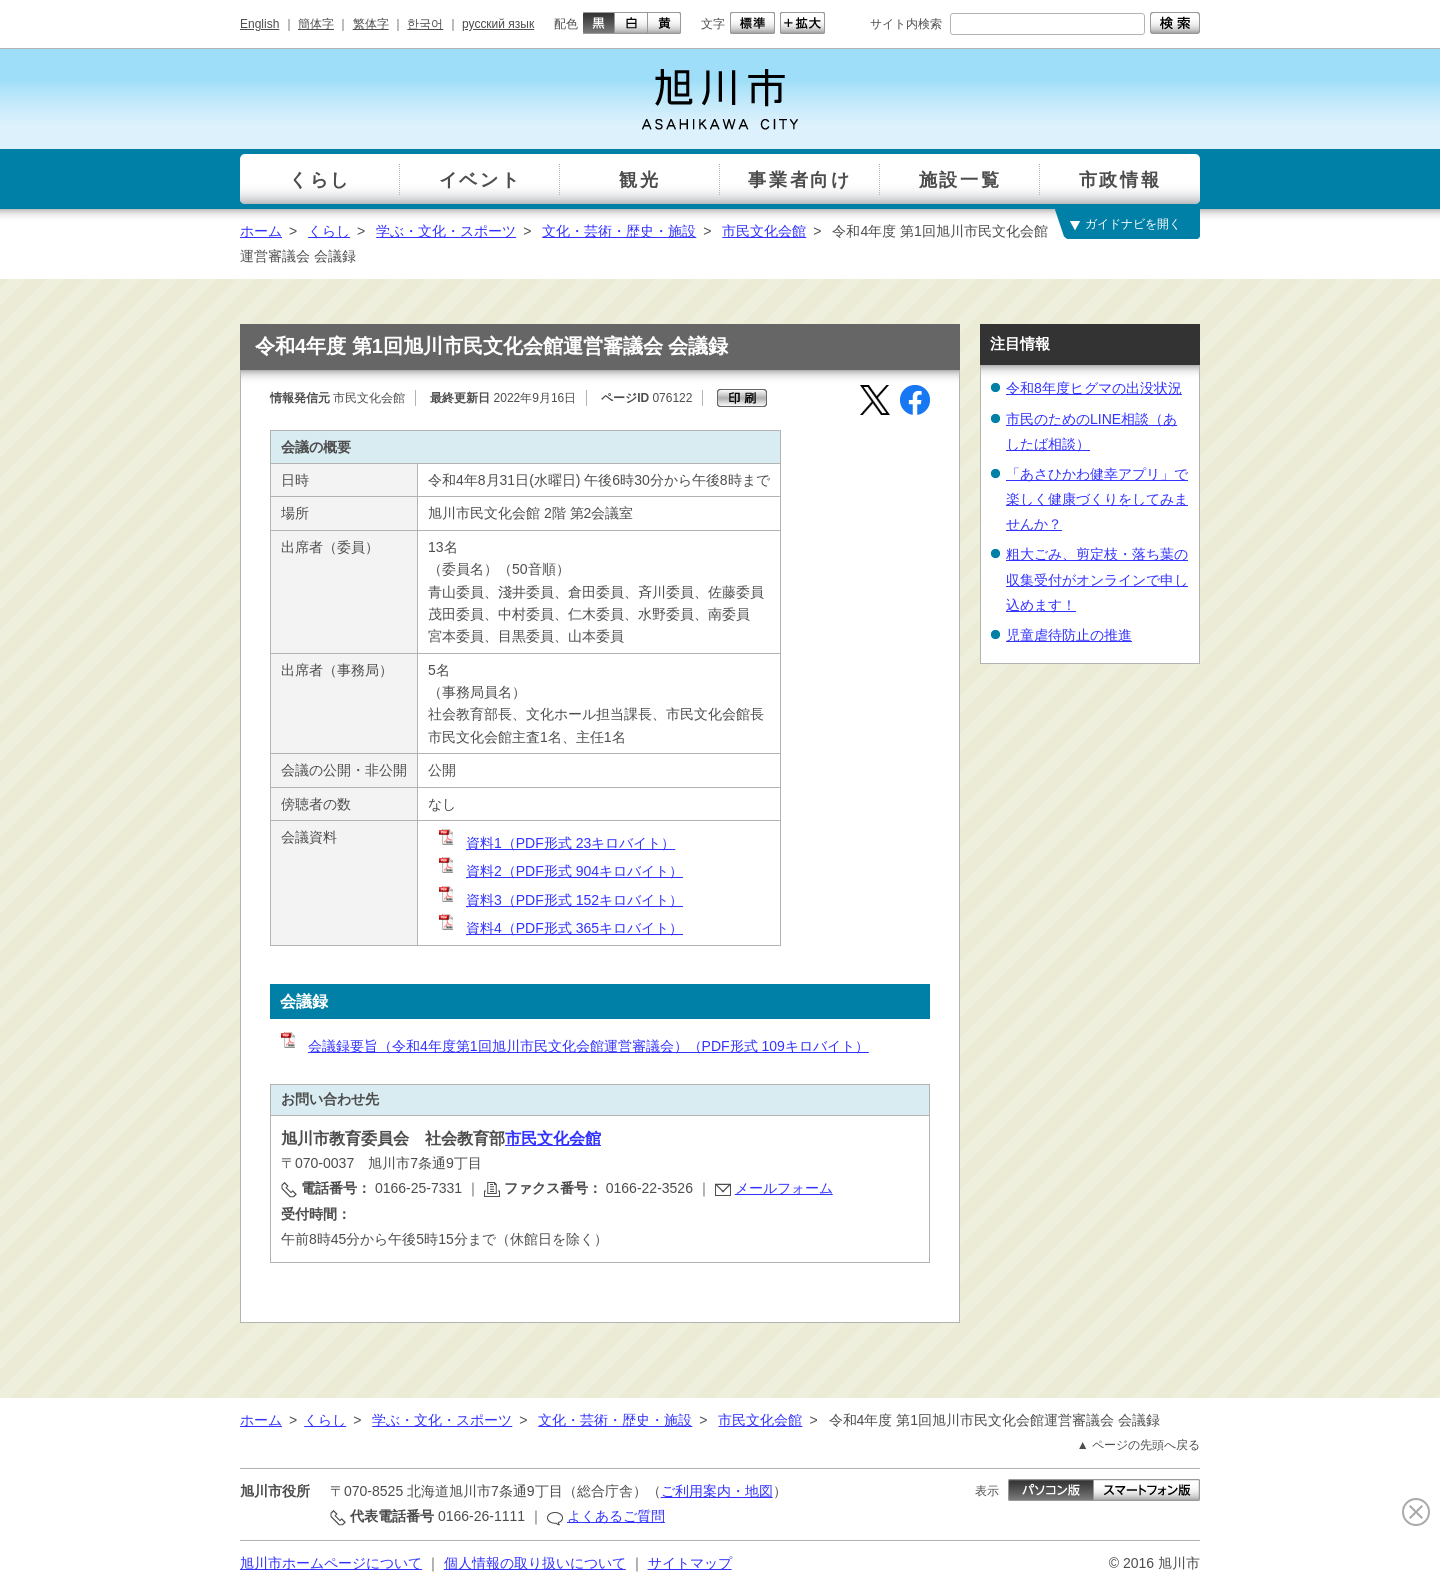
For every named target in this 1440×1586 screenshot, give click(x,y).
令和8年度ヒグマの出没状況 (1094, 388)
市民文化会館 (764, 231)
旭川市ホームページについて (331, 1563)
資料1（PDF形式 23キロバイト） (555, 843)
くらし (329, 231)
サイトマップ (690, 1563)
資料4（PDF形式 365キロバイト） (559, 928)
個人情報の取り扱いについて (535, 1563)
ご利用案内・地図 (717, 1491)
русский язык (498, 24)
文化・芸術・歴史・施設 (619, 231)
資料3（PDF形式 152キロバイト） (559, 900)
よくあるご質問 (616, 1516)
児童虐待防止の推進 (1069, 635)
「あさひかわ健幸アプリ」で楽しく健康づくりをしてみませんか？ (1097, 499)
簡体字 (316, 24)
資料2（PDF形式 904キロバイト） (559, 871)
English (259, 24)
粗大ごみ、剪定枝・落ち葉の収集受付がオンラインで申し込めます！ (1097, 579)
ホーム (261, 231)
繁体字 (371, 24)
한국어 (425, 24)
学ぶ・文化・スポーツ (446, 231)
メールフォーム (784, 1188)
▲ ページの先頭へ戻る (1138, 1445)
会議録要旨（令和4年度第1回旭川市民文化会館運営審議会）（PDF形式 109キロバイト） (573, 1046)
